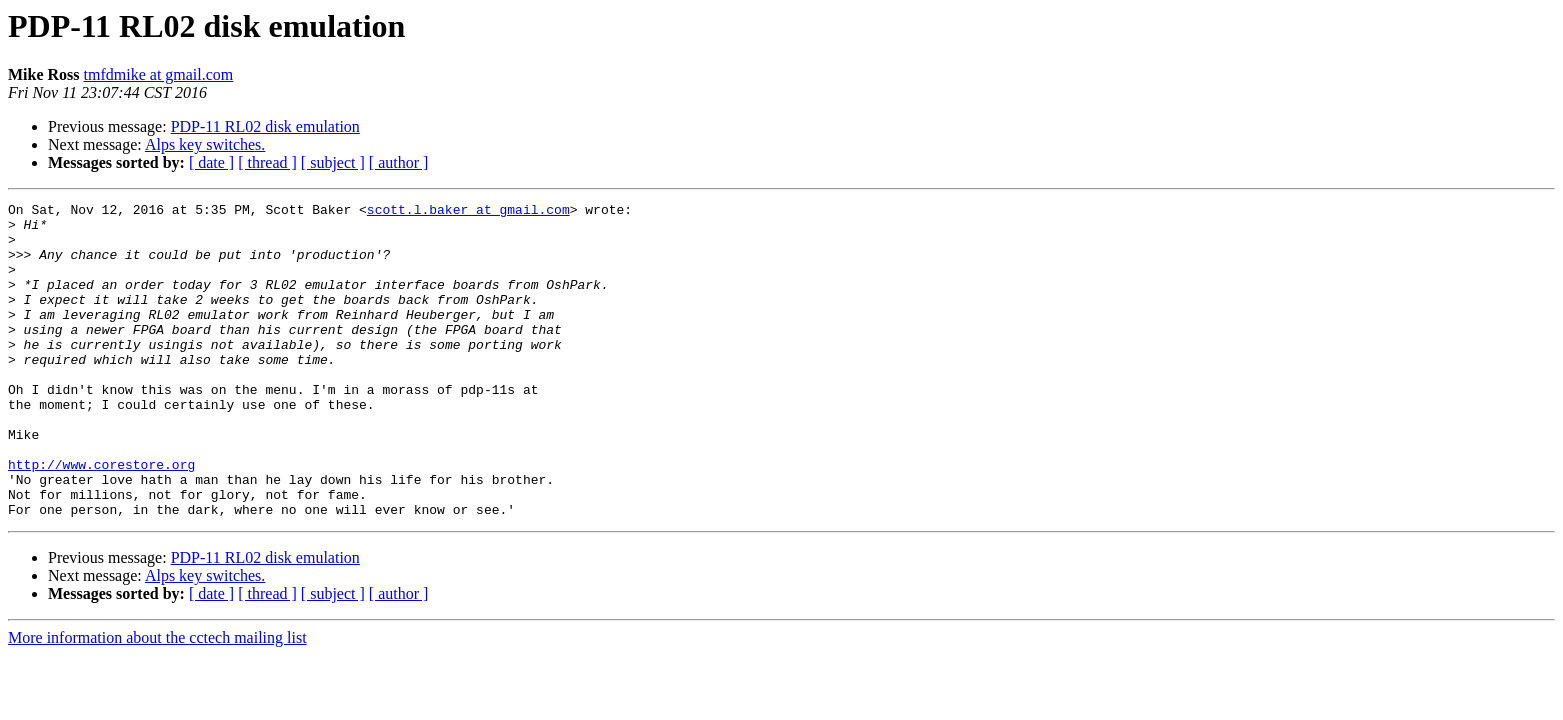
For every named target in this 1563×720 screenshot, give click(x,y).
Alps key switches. (205, 144)
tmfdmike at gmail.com (159, 74)
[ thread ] (267, 162)
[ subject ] (333, 162)
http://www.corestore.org (101, 518)
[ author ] (399, 162)
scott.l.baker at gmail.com (468, 212)
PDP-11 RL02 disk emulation (265, 126)
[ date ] (211, 162)
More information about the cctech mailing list (157, 700)
